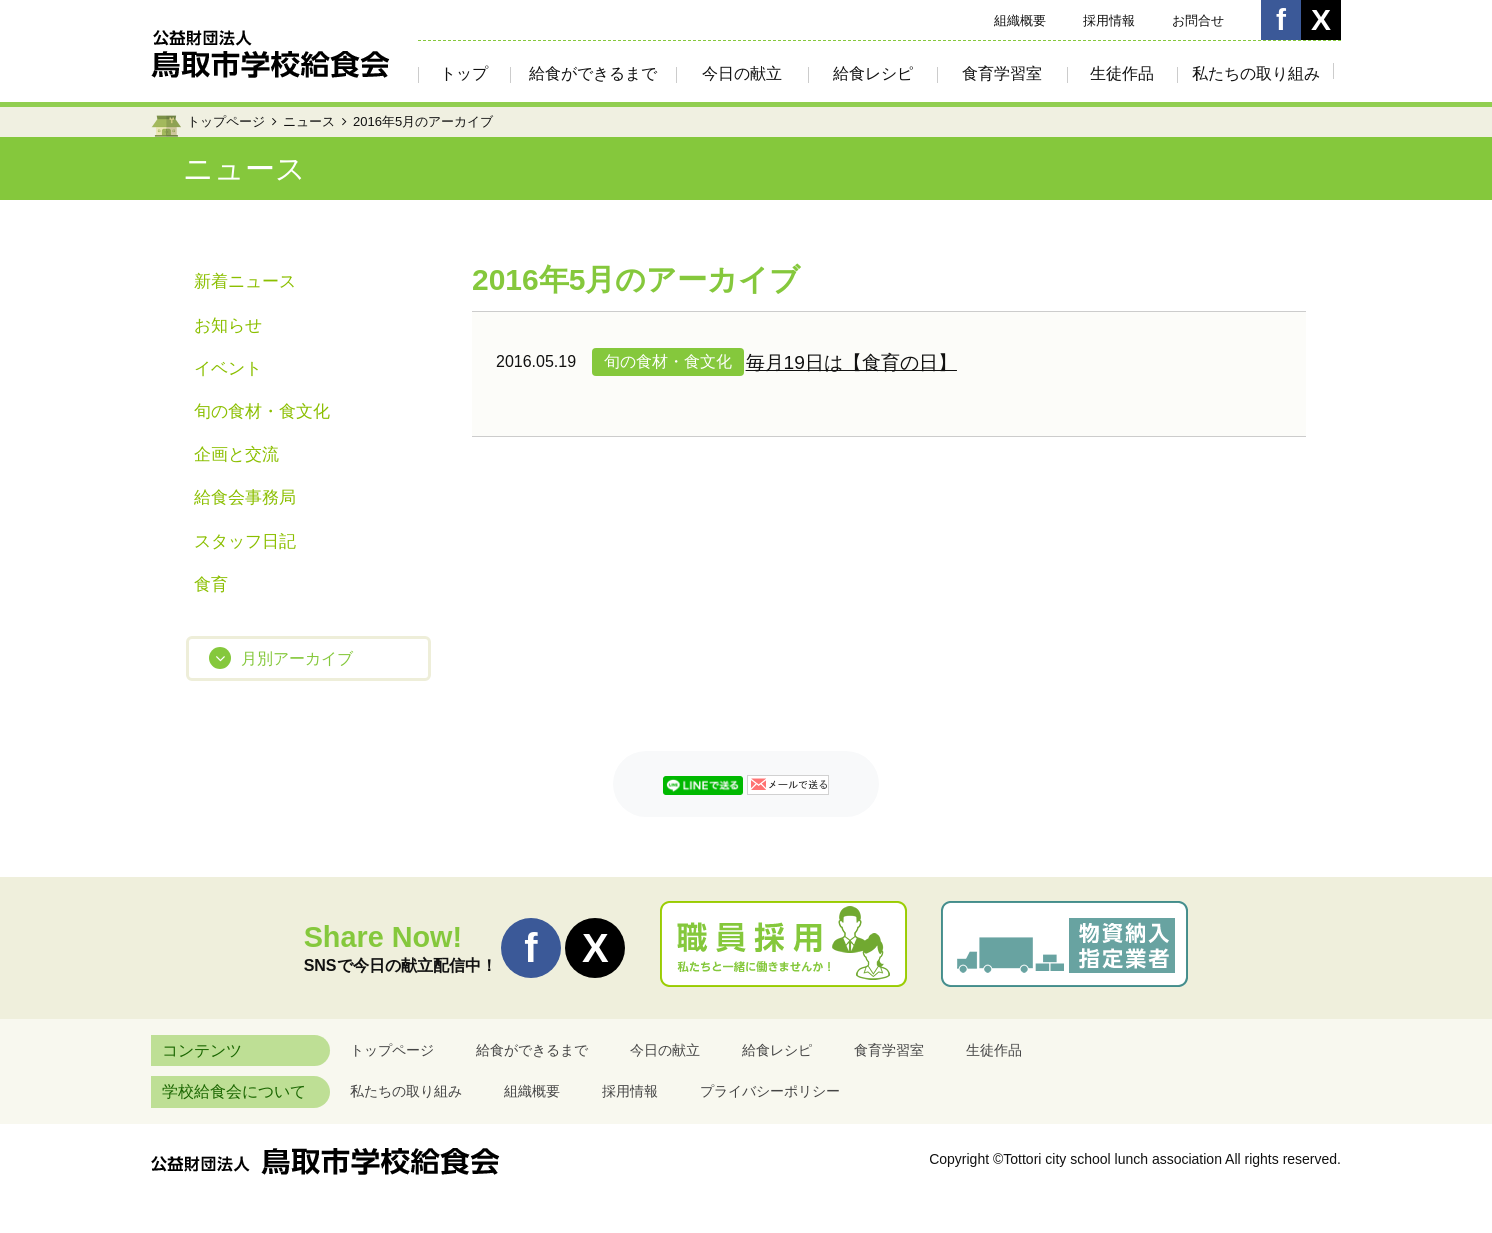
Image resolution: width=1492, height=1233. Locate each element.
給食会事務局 (245, 497)
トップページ (226, 121)
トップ (464, 73)
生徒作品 (1122, 73)
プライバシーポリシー (770, 1091)
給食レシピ (873, 73)
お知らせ (228, 325)
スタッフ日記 (245, 541)
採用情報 (1109, 20)
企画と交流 (236, 454)
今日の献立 (742, 73)
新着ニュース (245, 281)
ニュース (309, 121)
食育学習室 (1002, 73)
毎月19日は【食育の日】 (851, 362)
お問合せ (1198, 20)
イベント (228, 368)
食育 (211, 584)
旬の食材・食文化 (262, 411)
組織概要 (1020, 20)
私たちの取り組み (1256, 73)
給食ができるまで (593, 73)
